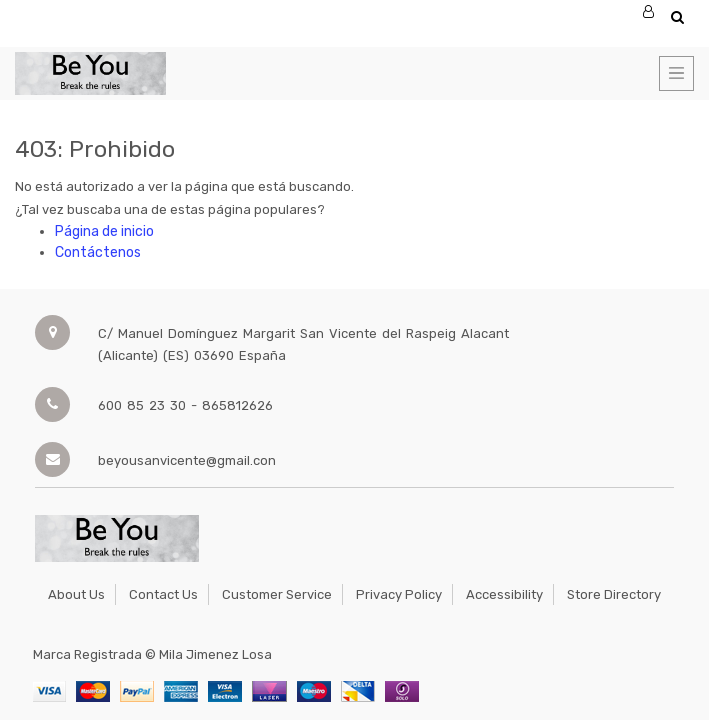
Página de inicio (104, 231)
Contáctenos (98, 252)
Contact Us (163, 594)
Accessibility (504, 594)
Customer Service (277, 594)
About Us (76, 594)
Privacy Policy (399, 594)
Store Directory (614, 594)
